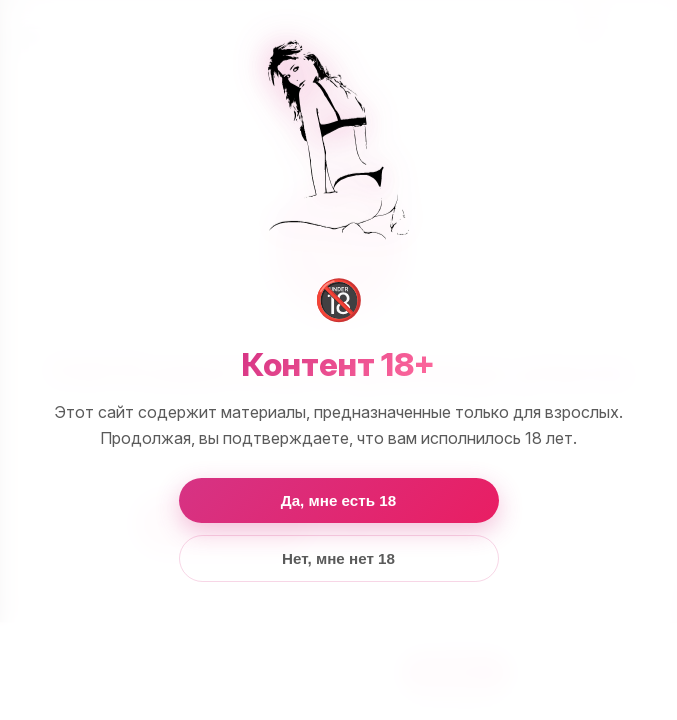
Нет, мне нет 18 (338, 558)
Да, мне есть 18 (338, 500)
